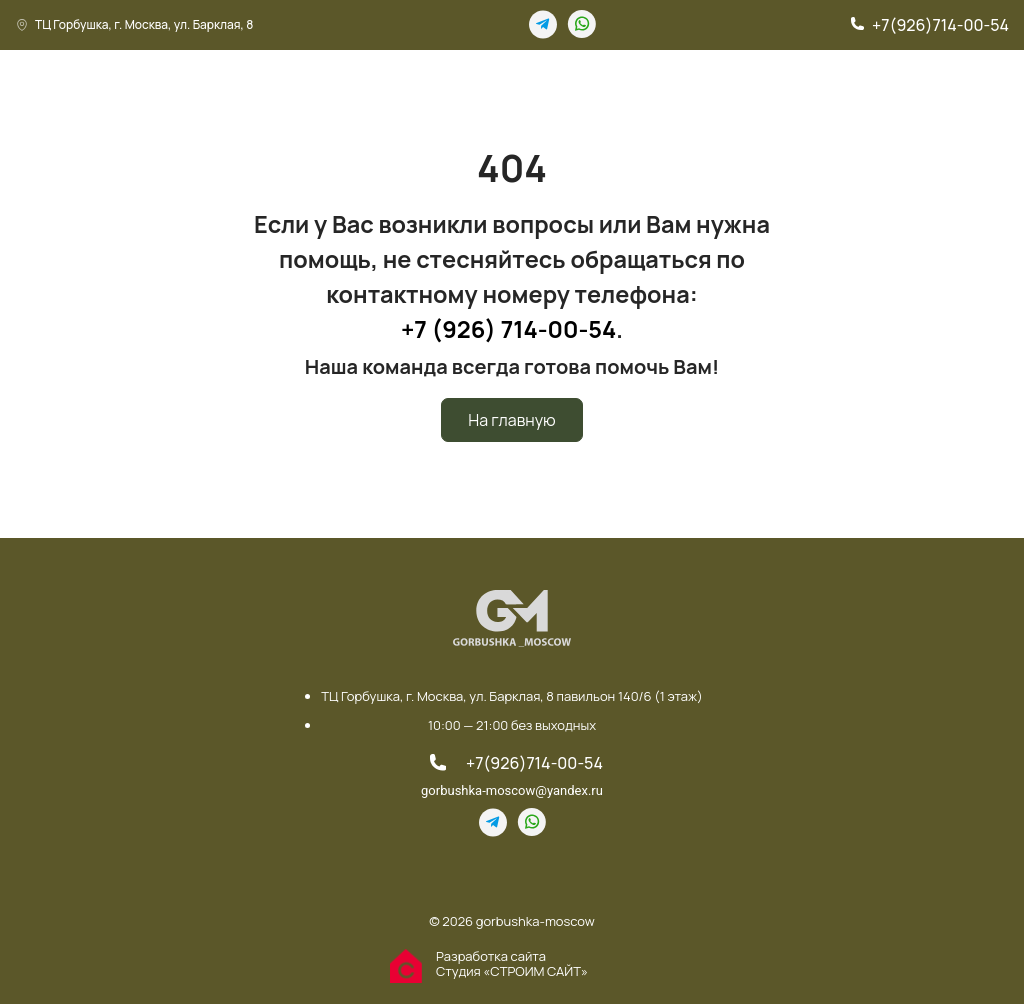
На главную (512, 420)
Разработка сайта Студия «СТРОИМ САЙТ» (512, 964)
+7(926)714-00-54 (940, 25)
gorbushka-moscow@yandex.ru (512, 790)
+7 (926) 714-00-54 (508, 329)
